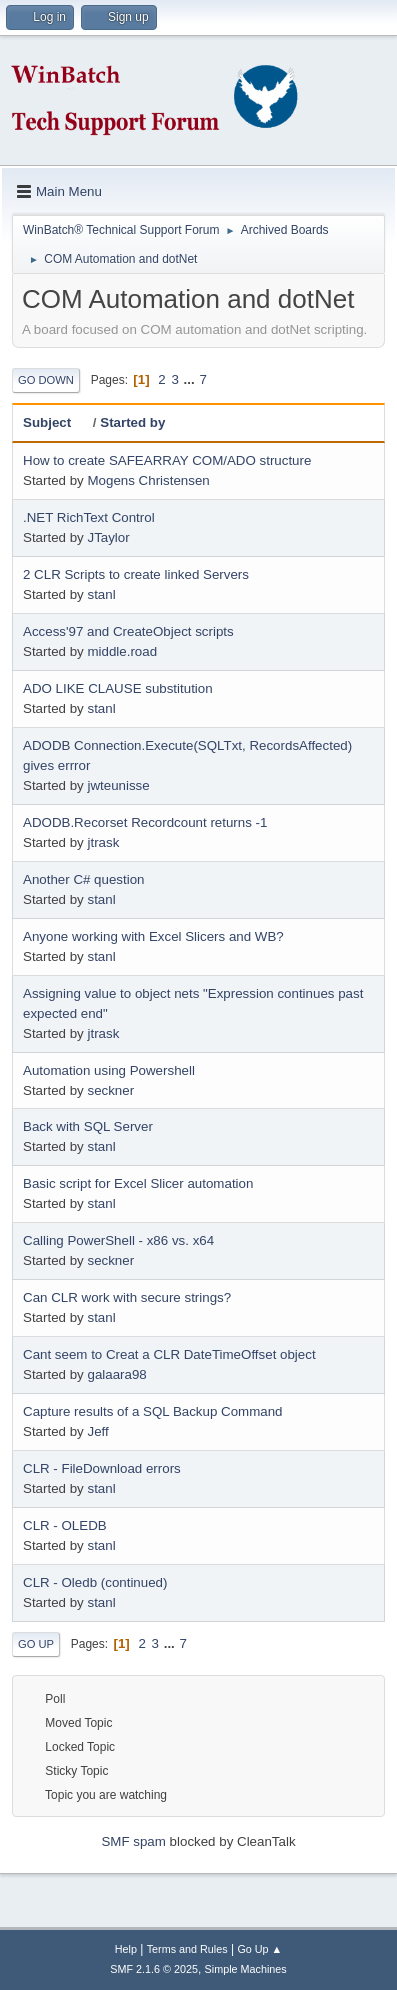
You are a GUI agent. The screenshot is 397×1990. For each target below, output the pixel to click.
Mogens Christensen (148, 480)
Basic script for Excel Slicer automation (138, 1183)
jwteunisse (118, 785)
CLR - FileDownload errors (102, 1468)
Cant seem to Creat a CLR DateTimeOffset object (169, 1354)
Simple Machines (246, 1969)
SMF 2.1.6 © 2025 (154, 1969)
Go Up (36, 1644)
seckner (110, 1090)
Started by (132, 422)
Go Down (46, 380)
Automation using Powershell (109, 1070)
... (191, 379)
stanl (101, 594)
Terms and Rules (187, 1949)
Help (126, 1949)
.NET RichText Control (89, 517)
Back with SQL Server (88, 1126)
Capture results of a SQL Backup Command (153, 1411)
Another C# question (84, 879)
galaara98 (116, 1374)
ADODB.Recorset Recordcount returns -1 (145, 822)
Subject (56, 422)
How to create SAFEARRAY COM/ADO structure (167, 460)
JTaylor (108, 537)
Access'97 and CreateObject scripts (128, 631)
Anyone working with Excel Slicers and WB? (153, 936)
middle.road (122, 651)
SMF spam (133, 1841)
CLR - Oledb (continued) (95, 1582)
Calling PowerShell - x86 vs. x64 (118, 1240)
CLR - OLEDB (65, 1525)
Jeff (97, 1431)
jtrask (103, 842)
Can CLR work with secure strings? (127, 1297)
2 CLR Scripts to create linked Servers (136, 574)
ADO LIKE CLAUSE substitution (118, 688)
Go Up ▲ (259, 1949)
